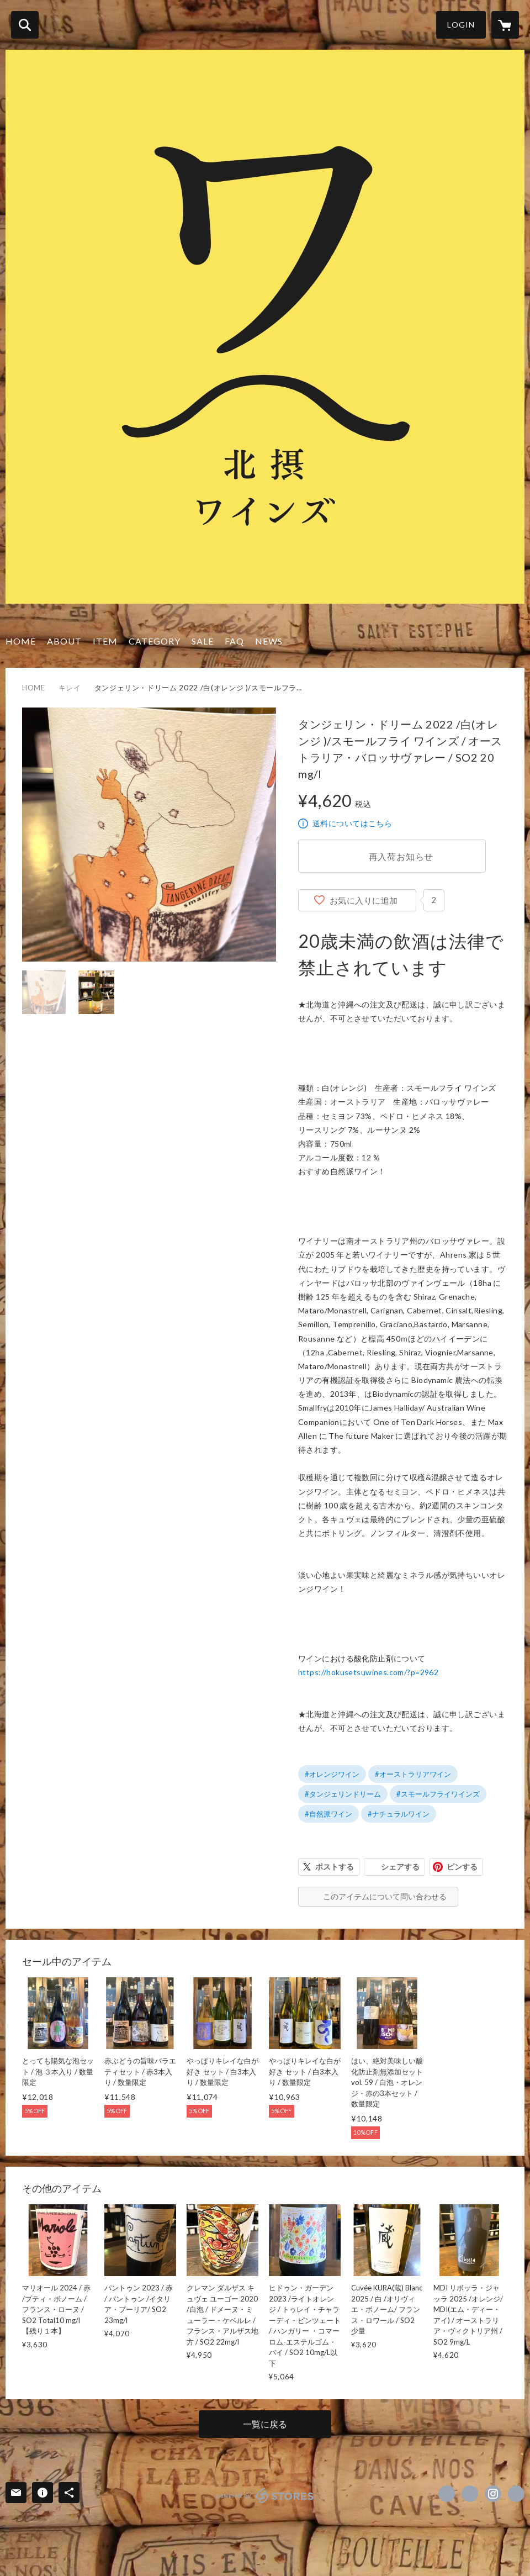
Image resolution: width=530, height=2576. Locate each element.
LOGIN (461, 24)
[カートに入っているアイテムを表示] (505, 25)
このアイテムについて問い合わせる (385, 1896)
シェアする (400, 1866)
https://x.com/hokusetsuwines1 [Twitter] (470, 2493)
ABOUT (64, 641)
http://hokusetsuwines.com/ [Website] (516, 2493)
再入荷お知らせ (401, 856)
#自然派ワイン (328, 1813)
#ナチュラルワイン (399, 1813)
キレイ (70, 687)
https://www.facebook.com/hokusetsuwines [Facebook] (446, 2493)
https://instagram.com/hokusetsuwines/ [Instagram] (493, 2493)
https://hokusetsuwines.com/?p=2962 (368, 1672)
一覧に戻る (265, 2424)
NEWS (269, 641)
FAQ (234, 641)
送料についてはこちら (352, 823)
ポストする (334, 1866)
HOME (21, 641)
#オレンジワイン (332, 1774)
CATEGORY (155, 641)
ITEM (105, 641)
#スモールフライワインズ (438, 1794)
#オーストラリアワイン (413, 1774)
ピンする (462, 1866)
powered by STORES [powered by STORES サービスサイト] (265, 2495)
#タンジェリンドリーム (343, 1794)
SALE (203, 641)
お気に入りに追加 (364, 900)
